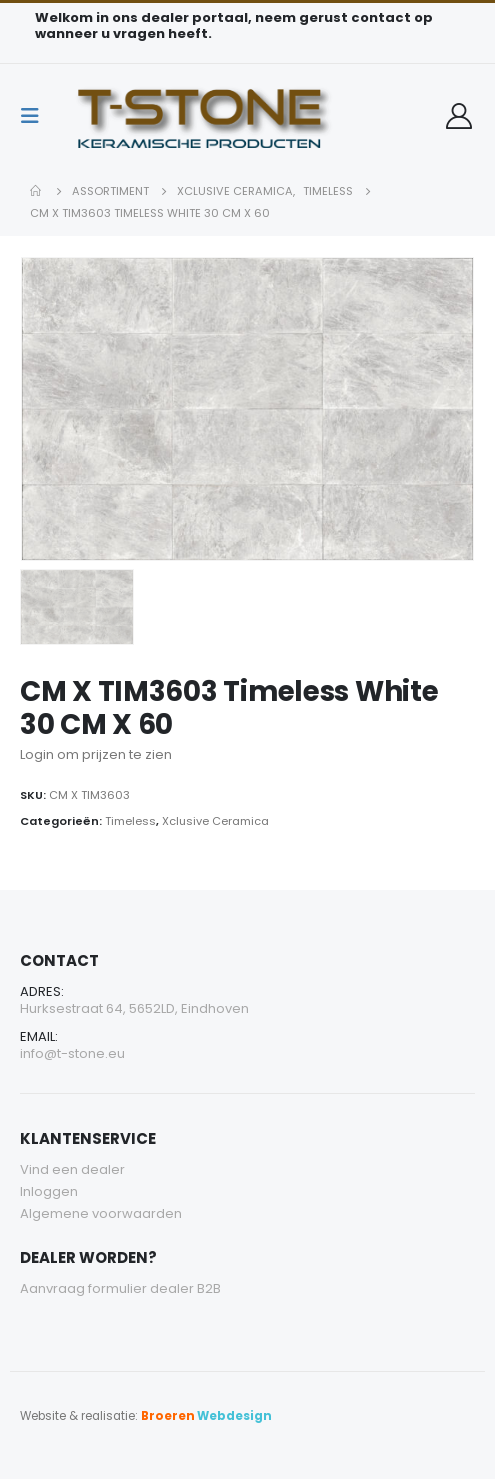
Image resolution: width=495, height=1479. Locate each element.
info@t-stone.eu (72, 1053)
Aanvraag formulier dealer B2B (120, 1288)
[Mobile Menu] (36, 116)
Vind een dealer (72, 1169)
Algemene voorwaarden (101, 1213)
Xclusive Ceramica (215, 821)
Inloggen (49, 1191)
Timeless (130, 821)
